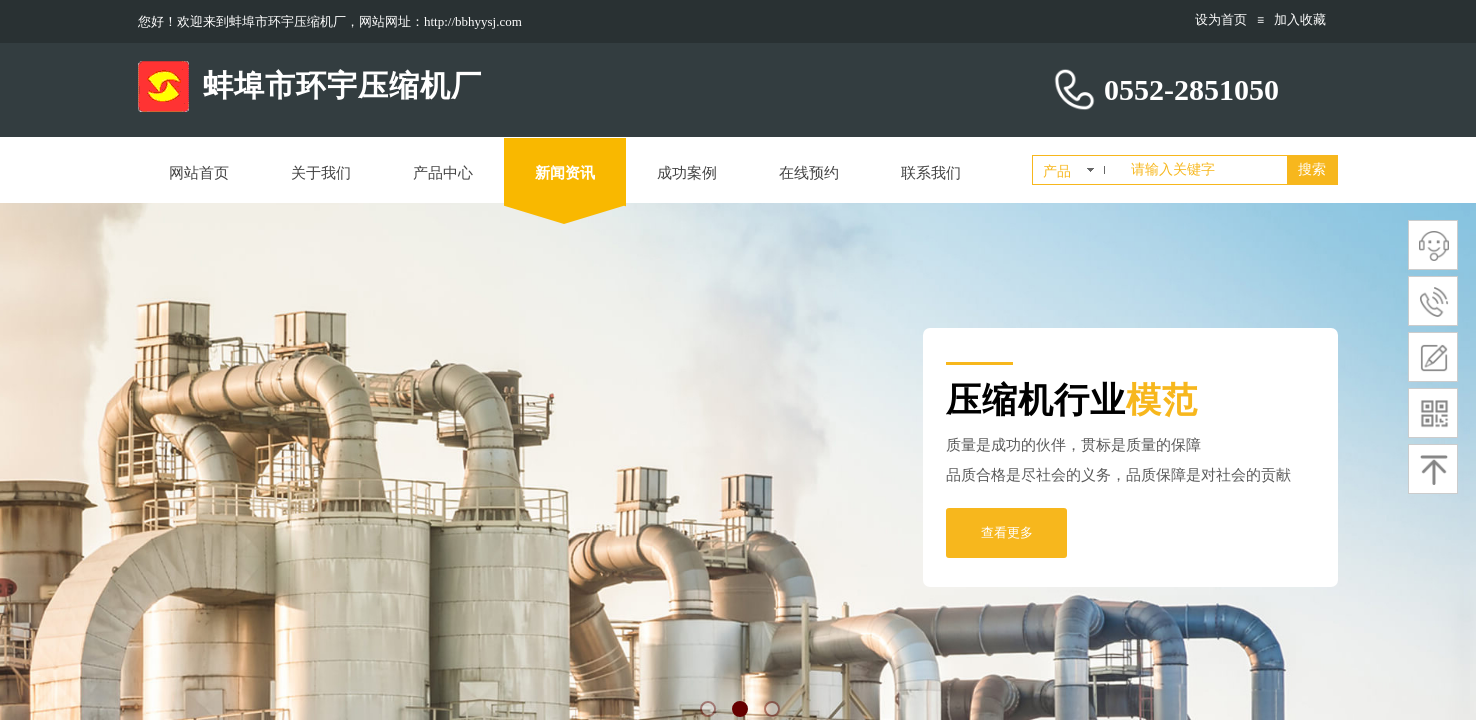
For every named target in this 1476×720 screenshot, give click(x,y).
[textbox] (1205, 170)
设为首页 (1221, 19)
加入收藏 (1300, 19)
